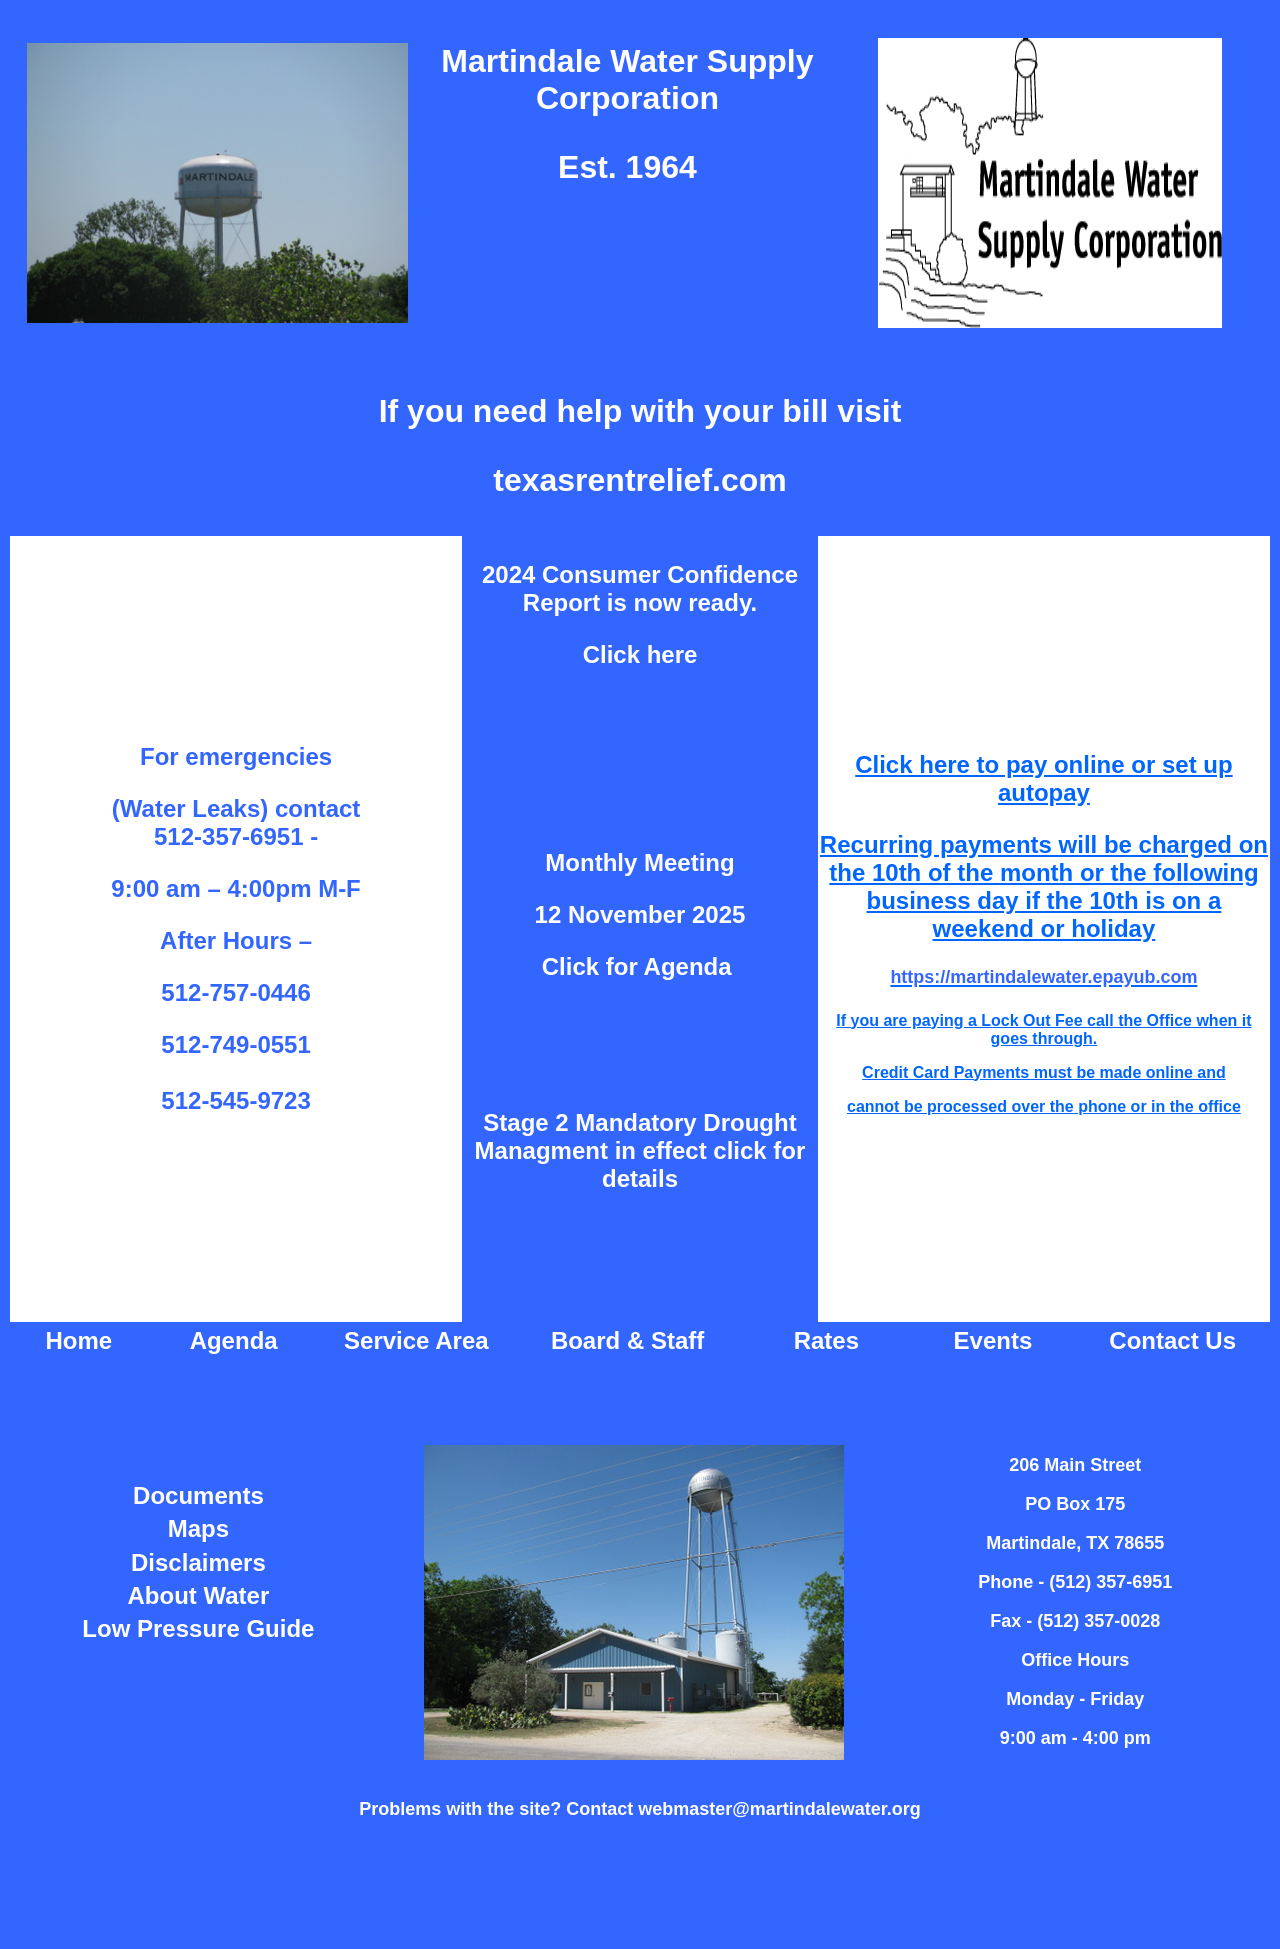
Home (78, 1340)
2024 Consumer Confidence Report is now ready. (640, 588)
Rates (826, 1340)
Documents (198, 1495)
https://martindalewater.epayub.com (1043, 977)
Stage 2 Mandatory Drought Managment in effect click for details (640, 1150)
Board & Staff (627, 1340)
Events (993, 1340)
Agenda (234, 1340)
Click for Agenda (640, 966)
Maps (198, 1528)
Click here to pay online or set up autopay (1043, 778)
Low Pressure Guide (198, 1628)
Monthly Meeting (639, 862)
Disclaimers (198, 1562)
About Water (199, 1595)
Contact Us (1172, 1340)
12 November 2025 (640, 914)
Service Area (416, 1340)
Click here (640, 654)
